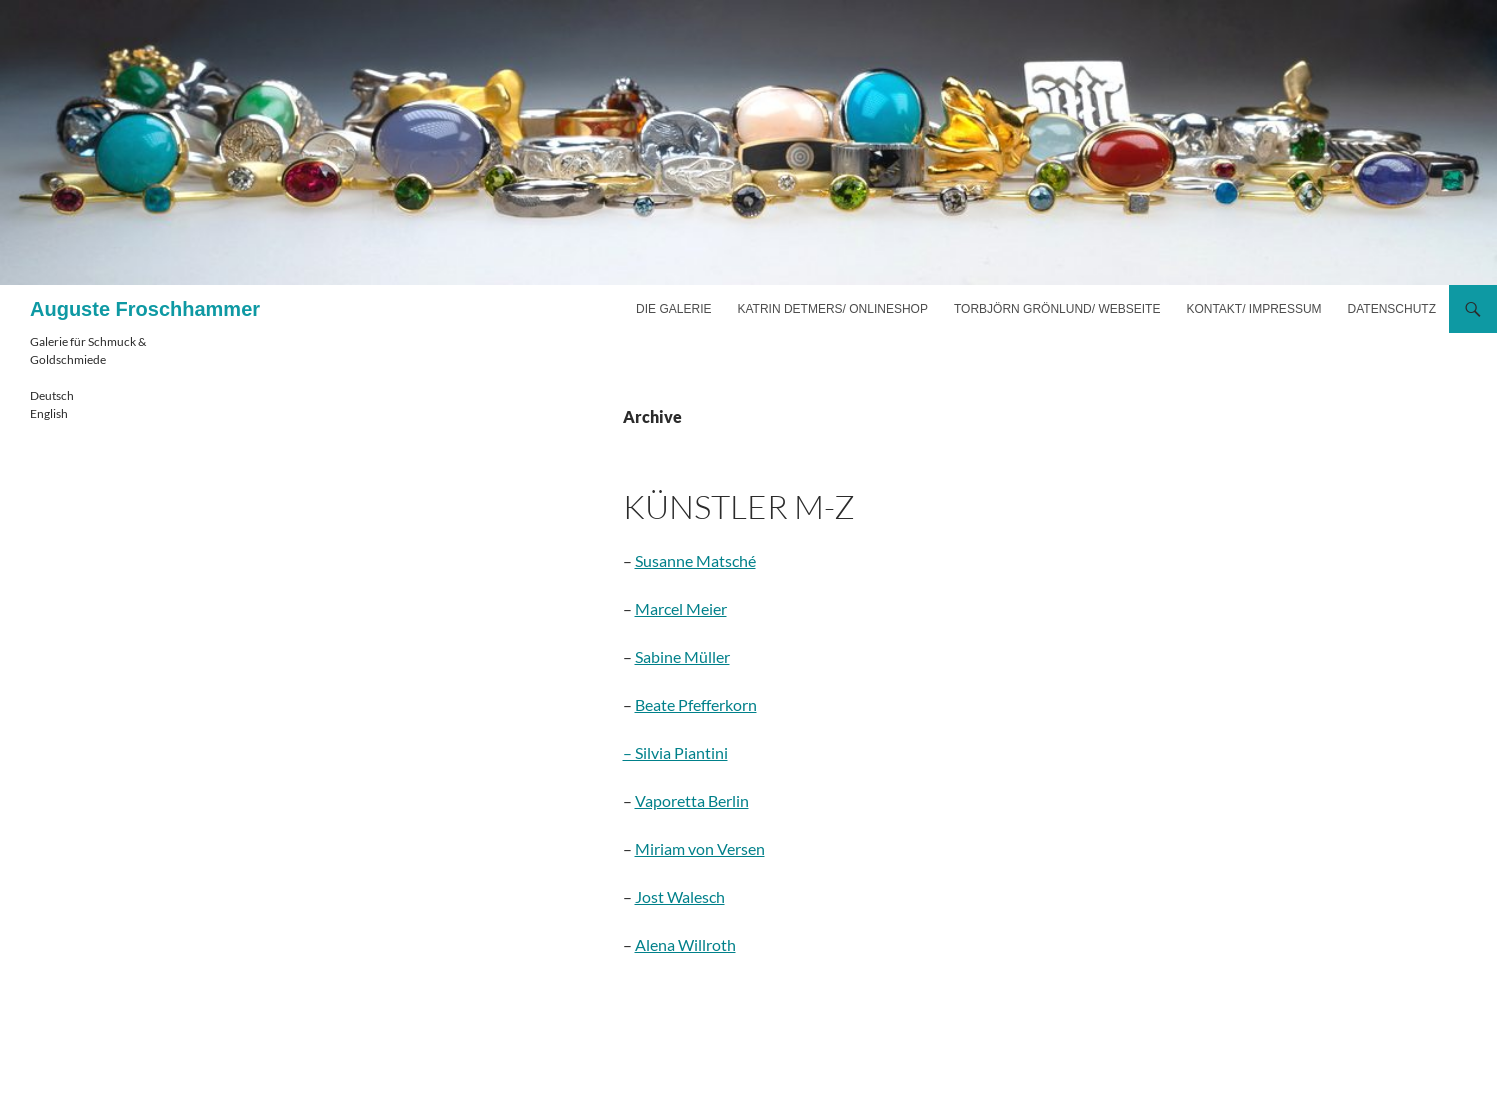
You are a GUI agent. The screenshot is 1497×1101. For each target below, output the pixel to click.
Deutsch (52, 395)
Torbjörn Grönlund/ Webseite (1057, 309)
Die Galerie (673, 309)
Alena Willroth (685, 944)
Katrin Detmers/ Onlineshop (832, 309)
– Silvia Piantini (675, 752)
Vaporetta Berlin (692, 800)
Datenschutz (1392, 309)
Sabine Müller (682, 656)
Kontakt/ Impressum (1253, 309)
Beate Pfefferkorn (696, 704)
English (49, 413)
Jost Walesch (680, 896)
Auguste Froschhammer (145, 309)
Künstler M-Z (739, 506)
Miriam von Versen (700, 848)
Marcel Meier (681, 608)
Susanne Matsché (695, 560)
